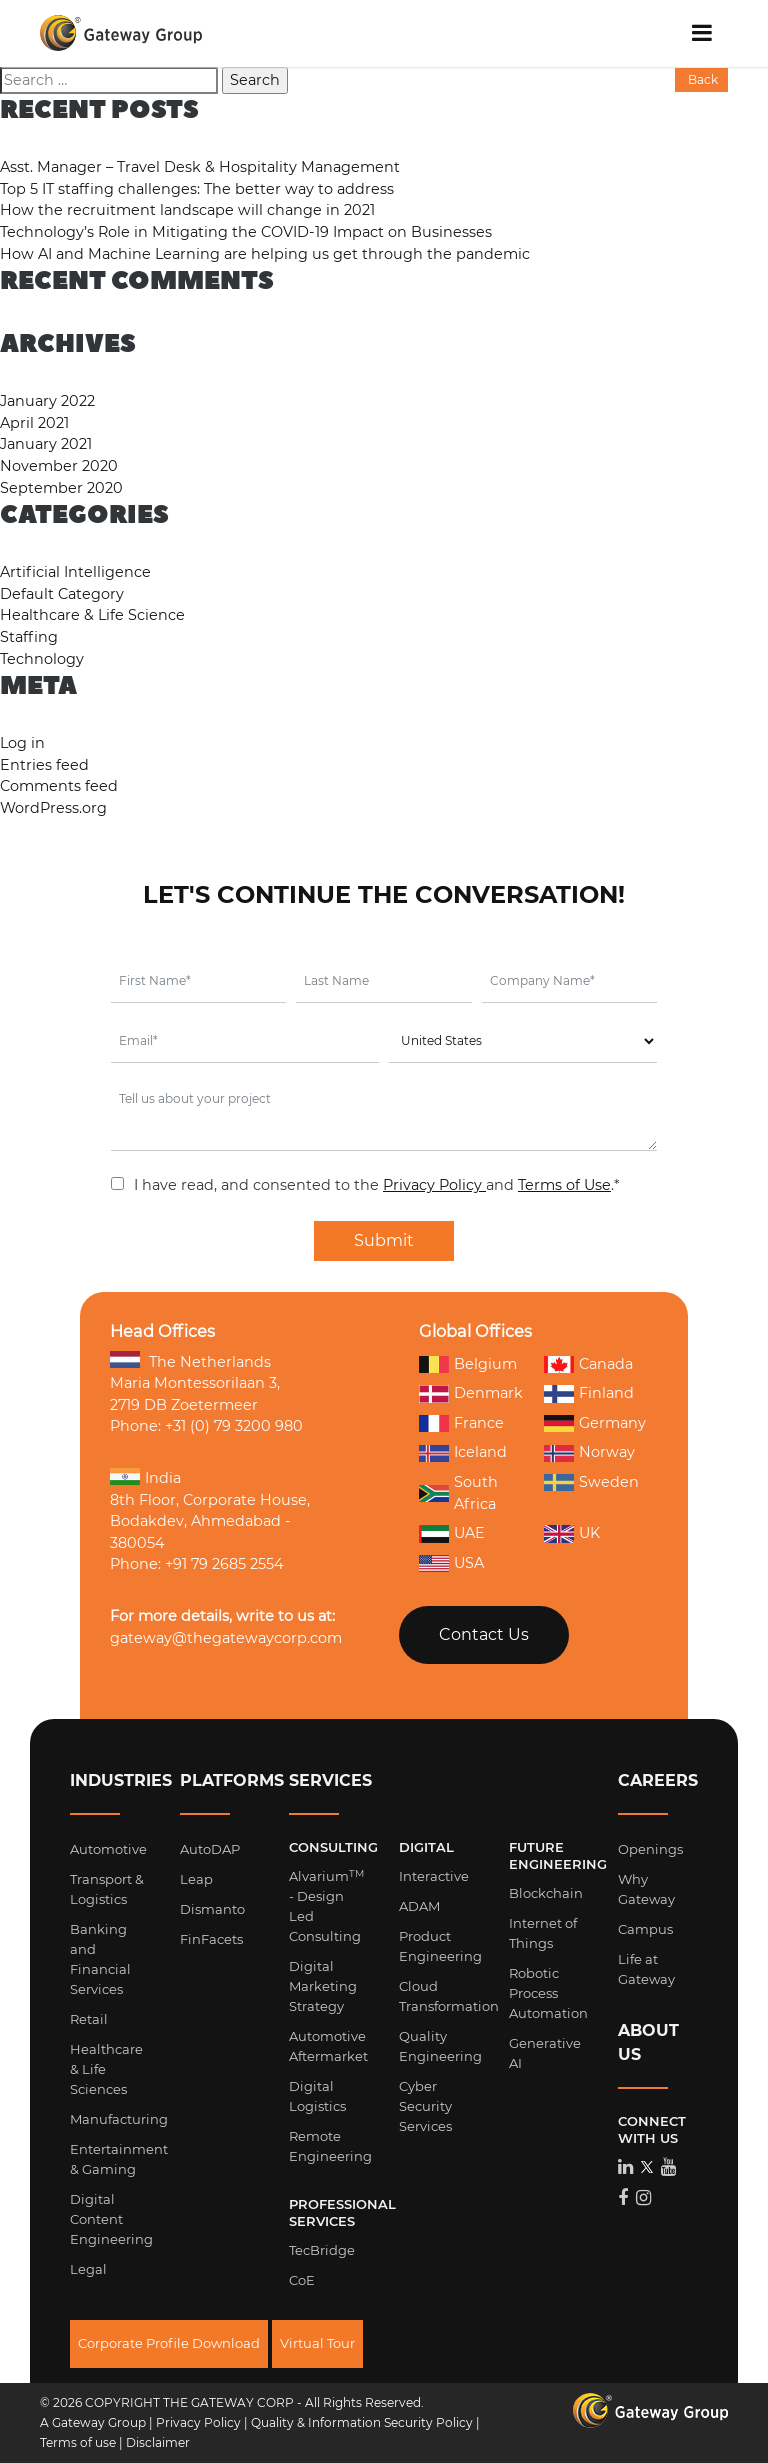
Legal (88, 2269)
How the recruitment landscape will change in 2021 (187, 210)
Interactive (434, 1876)
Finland (589, 1394)
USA (451, 1563)
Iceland (463, 1453)
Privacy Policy (434, 1185)
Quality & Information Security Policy (362, 2422)
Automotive (108, 1849)
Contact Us (484, 1634)
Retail (89, 2019)
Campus (645, 1929)
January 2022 (47, 401)
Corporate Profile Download (169, 2343)
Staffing (29, 637)
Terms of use (78, 2442)
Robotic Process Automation (548, 1993)
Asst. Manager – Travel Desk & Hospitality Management (200, 167)
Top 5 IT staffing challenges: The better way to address (197, 189)
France (461, 1424)
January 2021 (46, 444)
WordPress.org (53, 808)
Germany (595, 1424)
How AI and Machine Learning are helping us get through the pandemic (265, 254)
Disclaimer (158, 2442)
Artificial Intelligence (75, 572)
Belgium (468, 1364)
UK (572, 1534)
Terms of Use (564, 1185)
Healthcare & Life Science (92, 615)
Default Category (62, 594)
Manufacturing (119, 2119)
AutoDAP (210, 1849)
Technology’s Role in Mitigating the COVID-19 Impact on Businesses (246, 232)
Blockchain (546, 1893)
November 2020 (59, 466)
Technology (42, 659)
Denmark (471, 1393)
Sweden (591, 1483)
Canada (588, 1364)
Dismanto (212, 1909)
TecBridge (322, 2250)
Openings (650, 1849)
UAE (452, 1533)
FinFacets (211, 1939)
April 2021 (34, 423)
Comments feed (59, 786)
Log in (22, 743)
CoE (302, 2280)
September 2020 (61, 488)
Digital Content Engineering (111, 2219)
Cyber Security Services (425, 2106)
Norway (589, 1453)
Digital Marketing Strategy (323, 1986)
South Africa (458, 1493)
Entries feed (44, 765)
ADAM (419, 1906)
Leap (196, 1879)
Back (701, 79)
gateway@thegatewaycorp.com (226, 1638)
